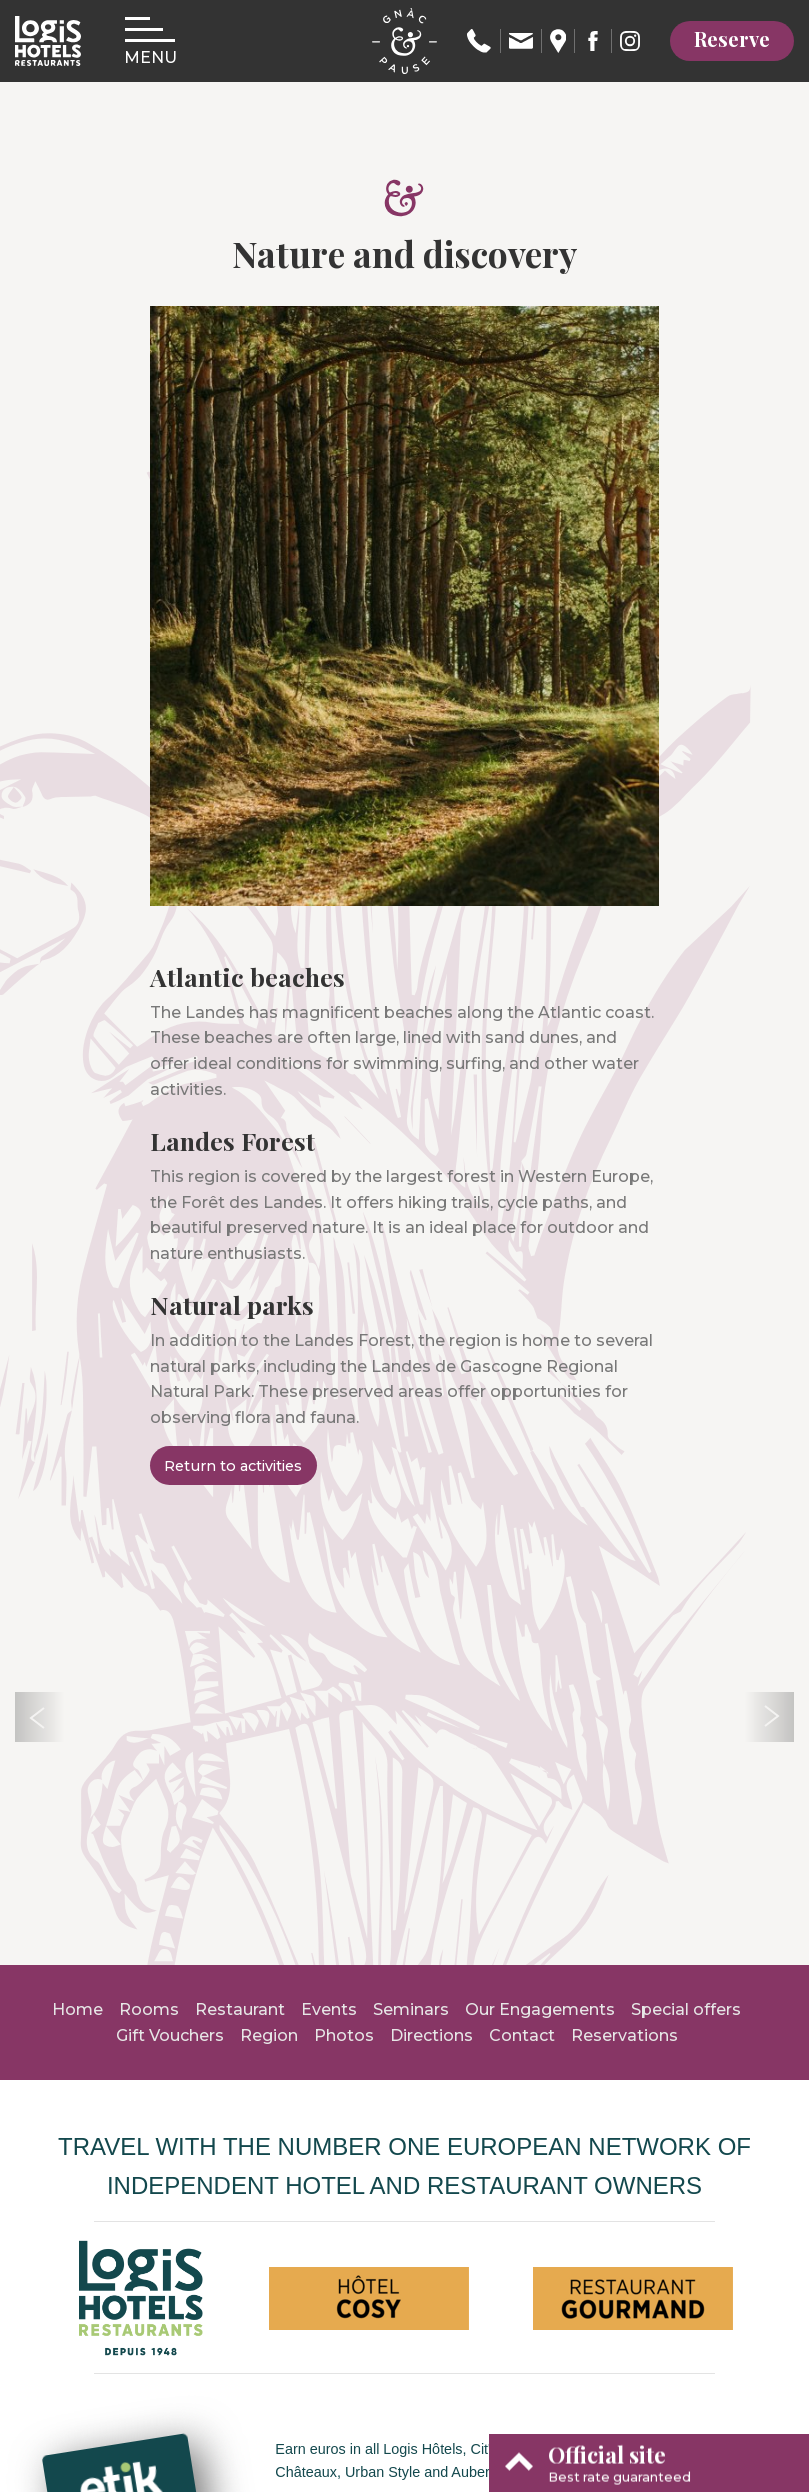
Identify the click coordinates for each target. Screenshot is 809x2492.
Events (329, 2009)
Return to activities (233, 1466)
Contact (522, 2035)
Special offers (686, 2009)
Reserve (732, 38)
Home (77, 2009)
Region (269, 2035)
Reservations (624, 2035)
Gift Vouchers (170, 2035)
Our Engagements (540, 2009)
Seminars (411, 2009)
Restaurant (240, 2009)
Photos (344, 2035)
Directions (431, 2035)
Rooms (149, 2009)
